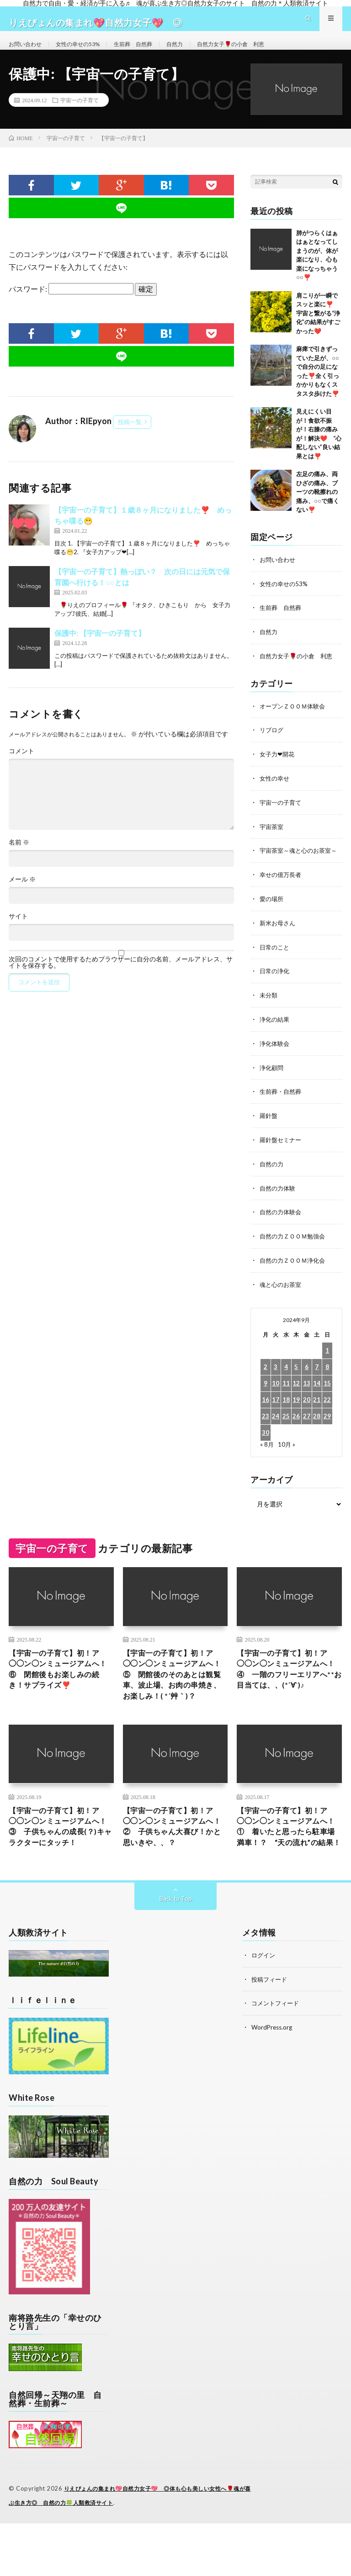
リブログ (272, 744)
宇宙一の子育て (79, 116)
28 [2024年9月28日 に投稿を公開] (316, 1431)
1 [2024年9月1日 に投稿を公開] (327, 1365)
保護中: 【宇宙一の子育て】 (99, 649)
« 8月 (267, 1459)
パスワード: (71, 305)
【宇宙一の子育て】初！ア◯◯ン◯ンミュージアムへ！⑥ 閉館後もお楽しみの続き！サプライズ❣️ (59, 1687)
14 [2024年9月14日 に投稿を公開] (316, 1398)
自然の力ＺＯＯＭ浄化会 (295, 1276)
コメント (21, 767)
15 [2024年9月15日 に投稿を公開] (327, 1398)
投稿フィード (270, 2032)
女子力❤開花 (278, 768)
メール (22, 895)
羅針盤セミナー (282, 1157)
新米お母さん (279, 944)
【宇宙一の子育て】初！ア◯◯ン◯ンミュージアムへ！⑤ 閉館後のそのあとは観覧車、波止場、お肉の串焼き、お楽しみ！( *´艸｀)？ (173, 1700)
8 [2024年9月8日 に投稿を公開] (327, 1382)
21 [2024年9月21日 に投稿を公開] (316, 1415)
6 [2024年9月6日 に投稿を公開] (306, 1382)
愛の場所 (272, 920)
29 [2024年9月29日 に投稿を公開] (327, 1431)
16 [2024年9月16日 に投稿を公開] (265, 1415)
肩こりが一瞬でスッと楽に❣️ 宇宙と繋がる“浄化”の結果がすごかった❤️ (320, 329)
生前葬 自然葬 (149, 52)
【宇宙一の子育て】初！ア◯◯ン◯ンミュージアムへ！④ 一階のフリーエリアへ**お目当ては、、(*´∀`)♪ (287, 1693)
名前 (19, 858)
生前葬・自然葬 (282, 1110)
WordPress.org (273, 2080)
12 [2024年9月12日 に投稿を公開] (296, 1398)
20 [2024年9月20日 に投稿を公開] (306, 1415)
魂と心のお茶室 (282, 1300)
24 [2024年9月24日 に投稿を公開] (275, 1431)
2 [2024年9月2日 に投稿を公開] (265, 1382)
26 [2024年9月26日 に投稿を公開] (296, 1431)
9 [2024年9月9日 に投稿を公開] (265, 1398)
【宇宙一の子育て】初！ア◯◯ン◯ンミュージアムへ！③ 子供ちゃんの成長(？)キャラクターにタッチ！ (59, 1871)
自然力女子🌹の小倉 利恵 (258, 52)
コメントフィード (277, 2056)
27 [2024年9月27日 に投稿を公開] (306, 1431)
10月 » (287, 1459)
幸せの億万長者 (282, 896)
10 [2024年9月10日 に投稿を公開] (275, 1398)
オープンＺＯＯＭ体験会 (295, 720)
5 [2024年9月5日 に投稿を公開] (296, 1382)
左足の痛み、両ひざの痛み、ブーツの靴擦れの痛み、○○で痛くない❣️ (317, 508)
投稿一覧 (130, 438)
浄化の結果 (276, 1039)
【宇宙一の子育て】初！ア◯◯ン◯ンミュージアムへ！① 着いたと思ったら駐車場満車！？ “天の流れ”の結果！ (287, 1871)
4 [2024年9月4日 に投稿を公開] (286, 1382)
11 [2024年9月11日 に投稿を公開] (286, 1398)
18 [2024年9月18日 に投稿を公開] (286, 1415)
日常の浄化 (276, 991)
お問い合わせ (28, 52)
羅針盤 (269, 1134)
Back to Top (176, 1952)
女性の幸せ (276, 792)
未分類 (269, 1015)
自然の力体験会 (282, 1229)
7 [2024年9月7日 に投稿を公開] (317, 1382)
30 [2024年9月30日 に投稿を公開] (265, 1448)
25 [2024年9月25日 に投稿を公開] (286, 1431)
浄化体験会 (276, 1062)
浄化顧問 (272, 1086)
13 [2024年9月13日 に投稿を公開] (306, 1398)
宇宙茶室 (272, 839)
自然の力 (272, 1181)
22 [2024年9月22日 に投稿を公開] (327, 1415)
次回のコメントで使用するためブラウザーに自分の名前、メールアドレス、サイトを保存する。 (121, 978)
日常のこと (276, 967)
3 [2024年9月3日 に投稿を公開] (275, 1382)
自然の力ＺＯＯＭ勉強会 (295, 1252)
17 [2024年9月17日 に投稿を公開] (275, 1415)
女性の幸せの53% (86, 52)
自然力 (195, 52)
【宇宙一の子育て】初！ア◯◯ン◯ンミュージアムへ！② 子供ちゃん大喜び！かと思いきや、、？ (173, 1865)
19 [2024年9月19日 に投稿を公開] (296, 1415)
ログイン (264, 2009)
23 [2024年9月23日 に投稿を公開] (265, 1431)
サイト (18, 932)
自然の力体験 (279, 1205)
